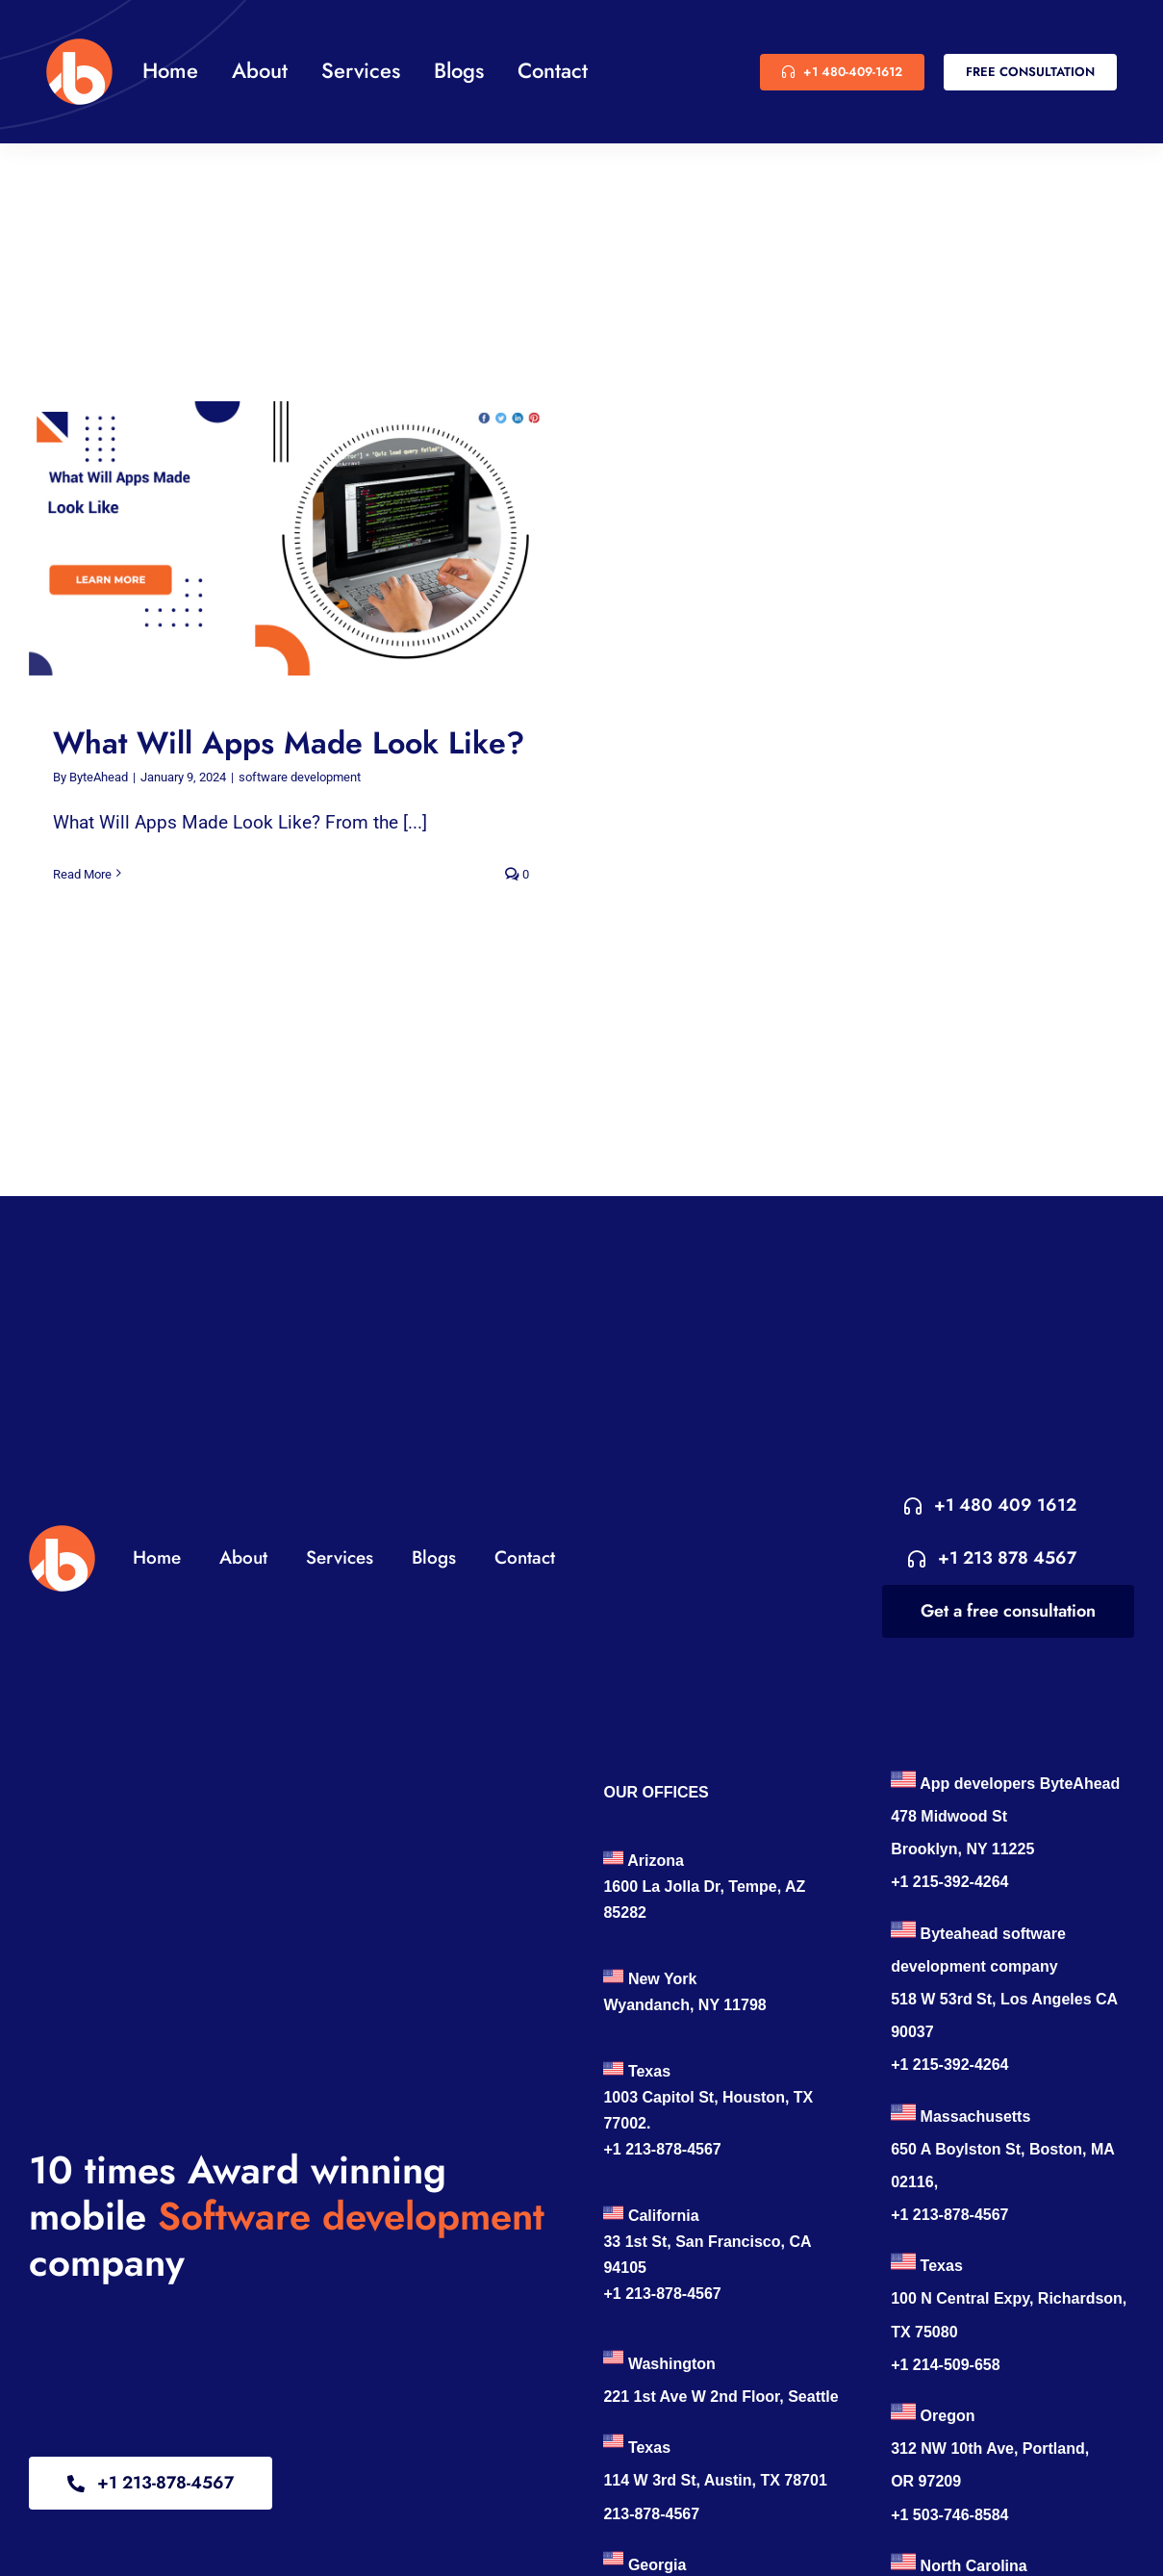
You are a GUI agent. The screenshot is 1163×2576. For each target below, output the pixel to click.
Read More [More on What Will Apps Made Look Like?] (82, 874)
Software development (351, 2216)
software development (300, 777)
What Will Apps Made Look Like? (288, 743)
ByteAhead (98, 777)
